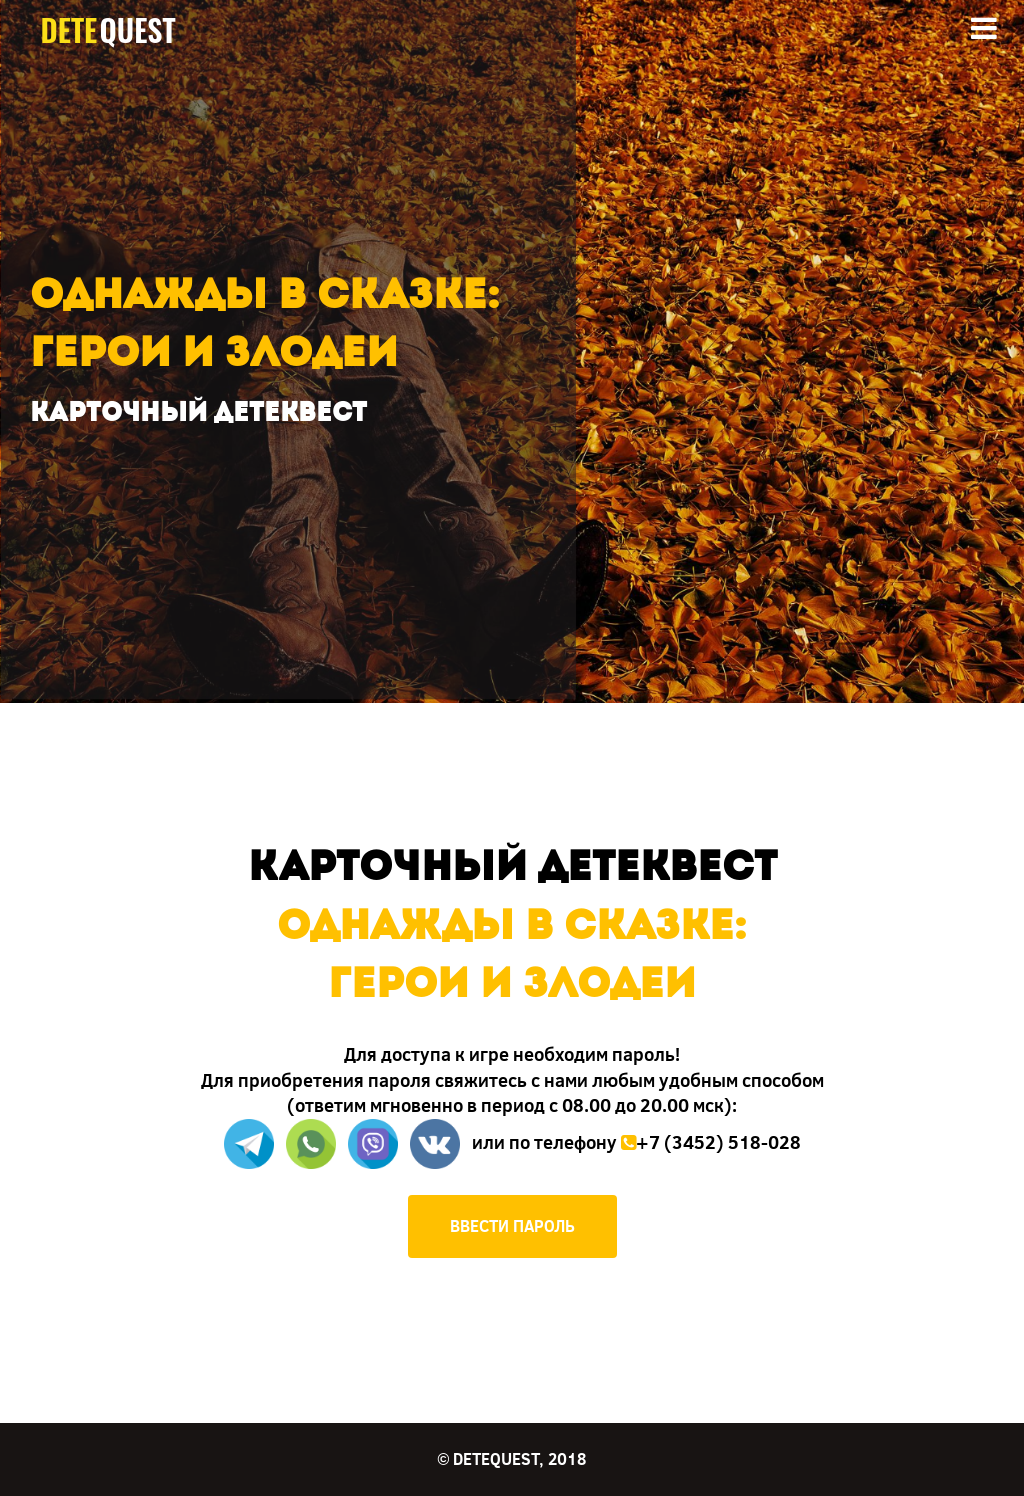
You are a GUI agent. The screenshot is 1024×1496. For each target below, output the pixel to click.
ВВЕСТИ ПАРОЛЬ (512, 1225)
